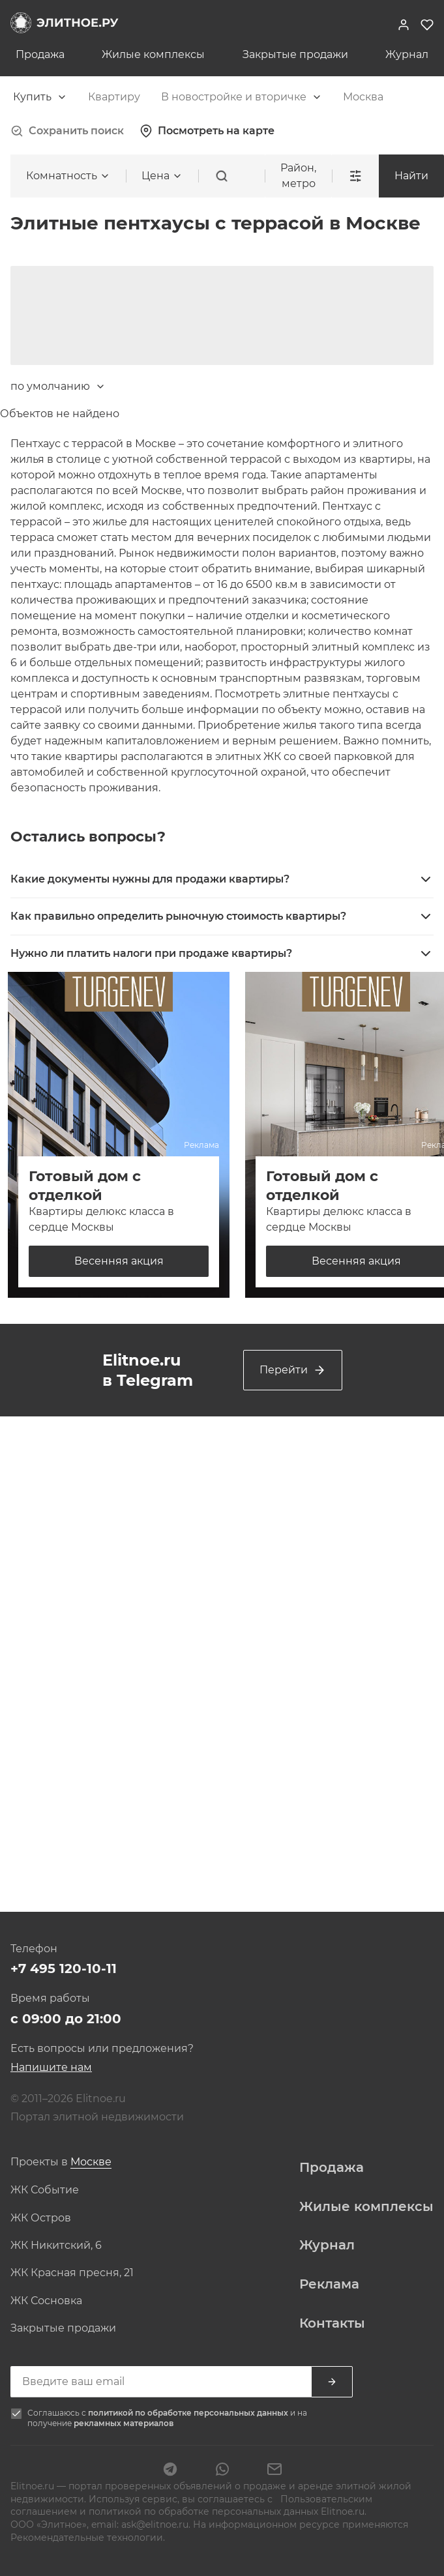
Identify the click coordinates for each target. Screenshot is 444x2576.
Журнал (406, 55)
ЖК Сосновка (46, 2301)
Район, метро (298, 176)
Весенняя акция (119, 1261)
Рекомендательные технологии (86, 2537)
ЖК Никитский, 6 (56, 2245)
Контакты (332, 2323)
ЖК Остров (40, 2218)
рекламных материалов (123, 2423)
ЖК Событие (44, 2190)
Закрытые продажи (295, 55)
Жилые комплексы (153, 55)
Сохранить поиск (67, 131)
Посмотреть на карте (207, 131)
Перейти (292, 1370)
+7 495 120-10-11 (63, 1968)
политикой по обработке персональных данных (189, 2413)
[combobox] (40, 97)
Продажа (40, 55)
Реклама (329, 2284)
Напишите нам (51, 2067)
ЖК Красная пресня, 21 (72, 2273)
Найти (411, 175)
